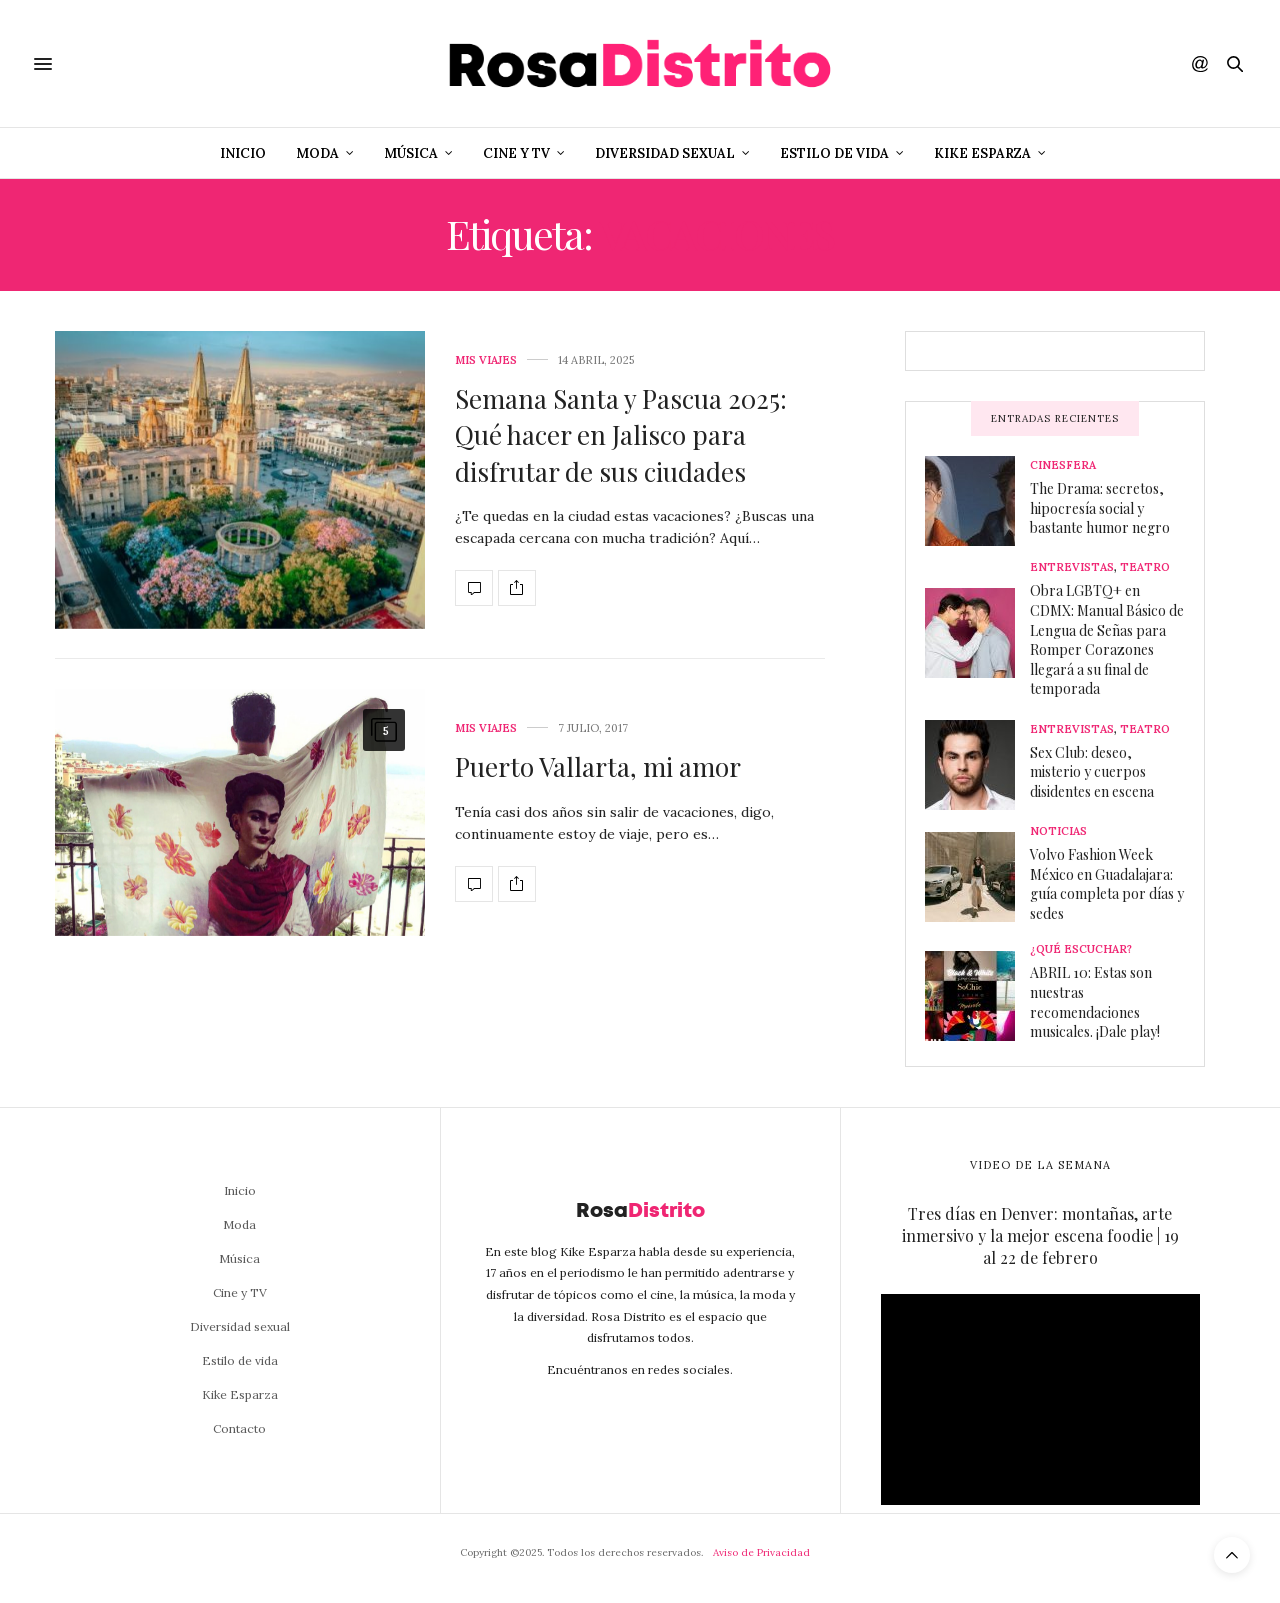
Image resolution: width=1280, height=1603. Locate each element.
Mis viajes (486, 360)
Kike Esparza (982, 153)
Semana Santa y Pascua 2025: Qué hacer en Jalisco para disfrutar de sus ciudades (621, 435)
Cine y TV (516, 153)
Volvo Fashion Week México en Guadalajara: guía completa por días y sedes (1107, 884)
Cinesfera (1063, 465)
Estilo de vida (834, 153)
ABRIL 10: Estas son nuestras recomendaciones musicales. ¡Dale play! (1095, 1002)
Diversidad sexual (665, 153)
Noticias (1058, 831)
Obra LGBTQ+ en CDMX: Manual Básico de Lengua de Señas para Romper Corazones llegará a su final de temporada (1107, 639)
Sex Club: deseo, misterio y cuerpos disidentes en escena (1092, 772)
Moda (317, 153)
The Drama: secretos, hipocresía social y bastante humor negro (1100, 508)
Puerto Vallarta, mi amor (598, 766)
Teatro (1145, 567)
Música (411, 153)
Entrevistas (1072, 567)
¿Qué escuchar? (1081, 949)
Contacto (239, 1428)
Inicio (243, 153)
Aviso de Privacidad (761, 1552)
